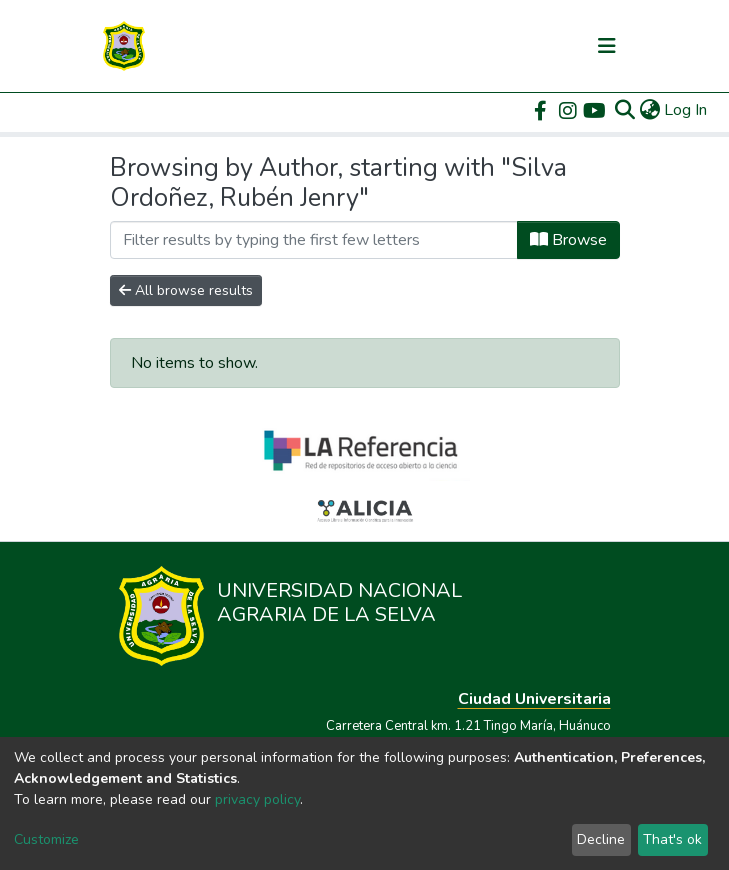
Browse (568, 240)
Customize (46, 839)
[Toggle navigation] (607, 46)
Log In (686, 110)
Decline (601, 839)
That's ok (672, 839)
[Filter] (314, 240)
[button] (649, 110)
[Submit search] (624, 110)
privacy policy (257, 799)
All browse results (186, 290)
